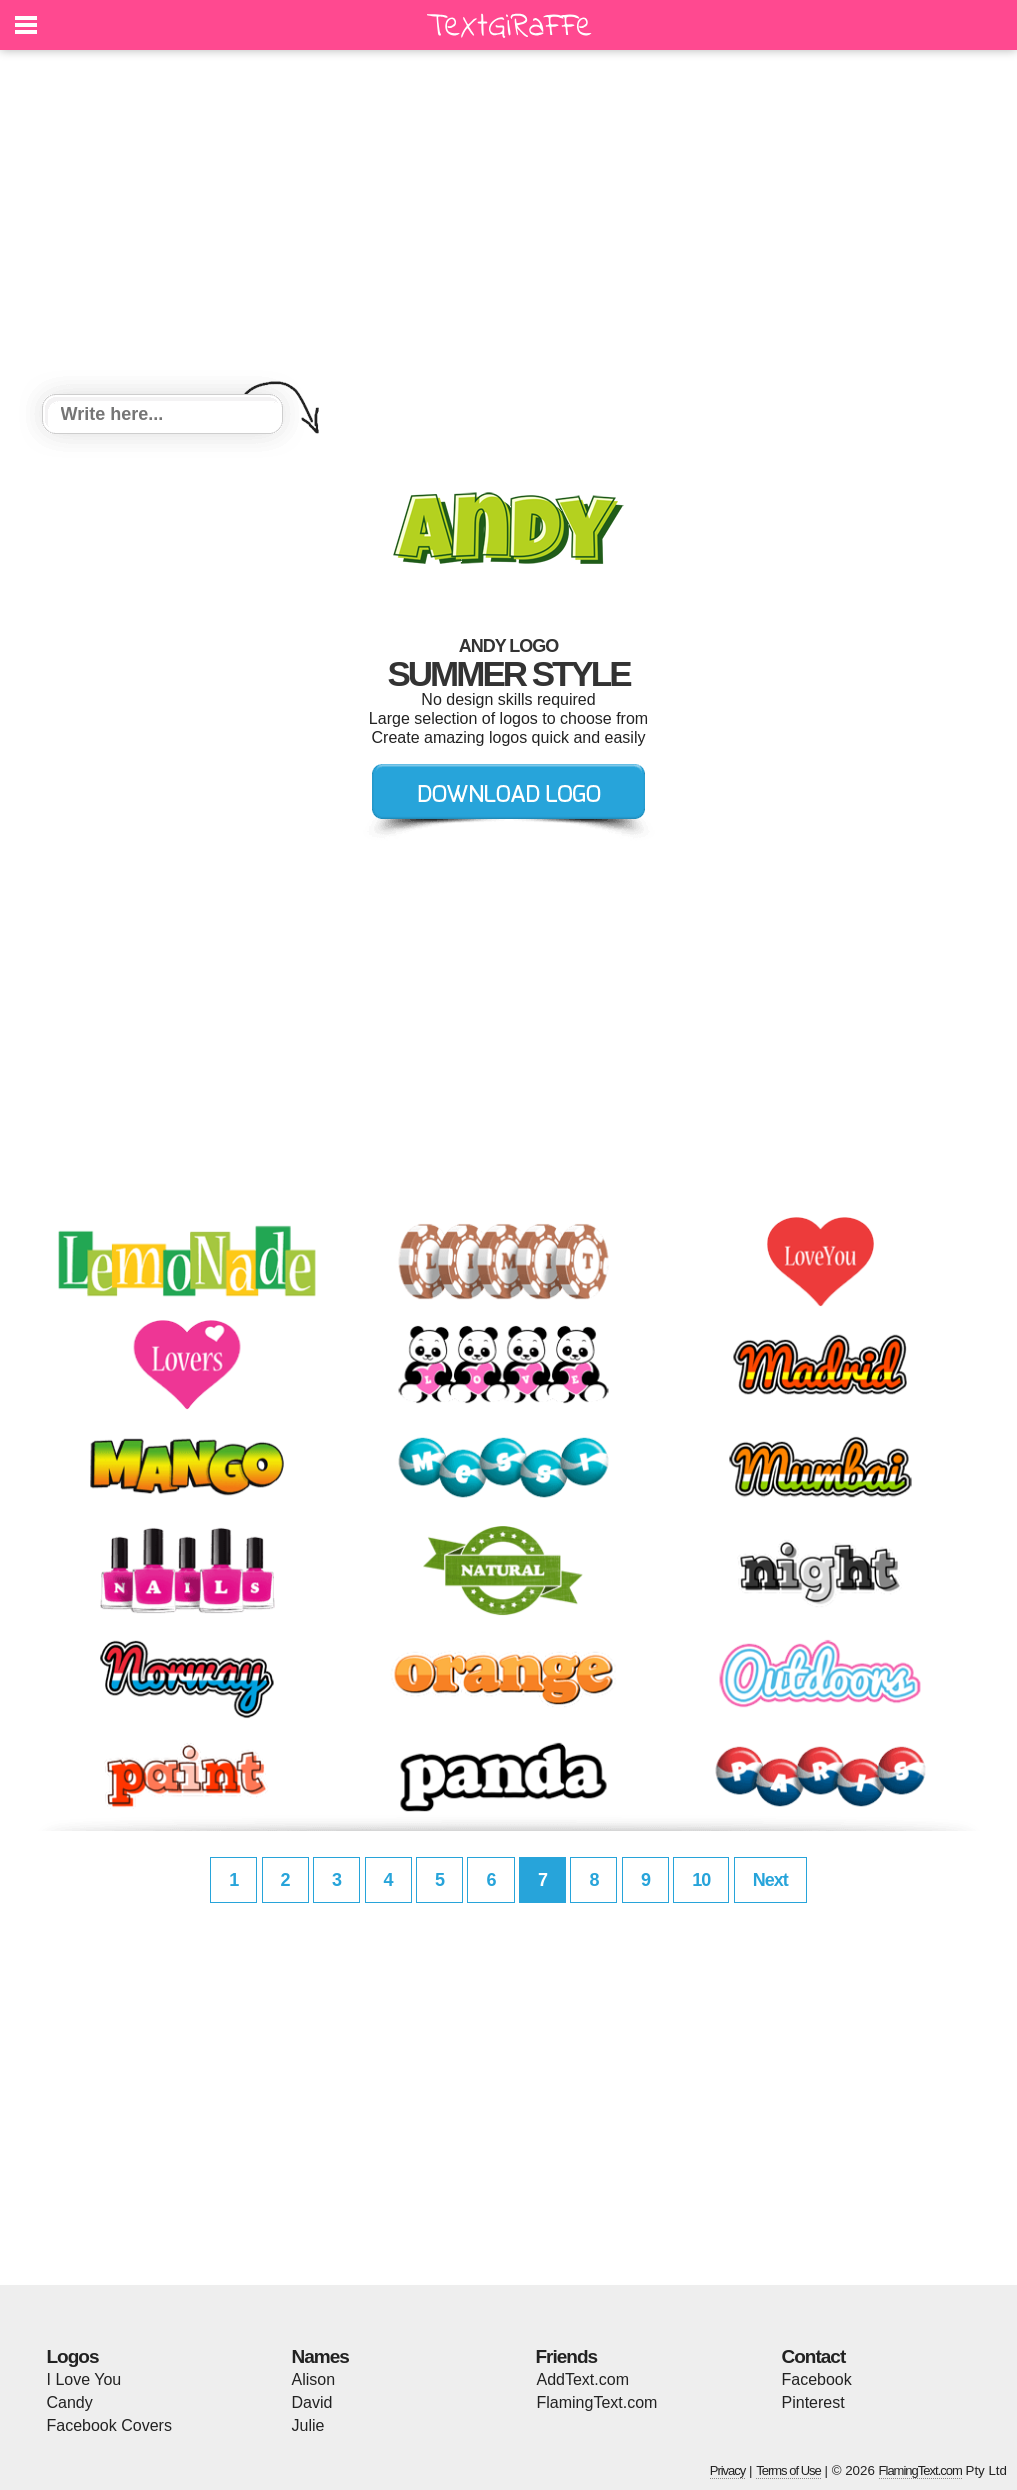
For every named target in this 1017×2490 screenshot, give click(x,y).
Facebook (817, 2379)
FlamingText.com (597, 2402)
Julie (308, 2425)
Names (320, 2356)
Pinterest (813, 2402)
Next (770, 1880)
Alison (314, 2379)
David (312, 2402)
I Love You (84, 2379)
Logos (73, 2356)
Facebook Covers (109, 2425)
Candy (70, 2402)
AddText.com (583, 2379)
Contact (814, 2356)
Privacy (728, 2470)
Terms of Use (788, 2470)
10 (701, 1880)
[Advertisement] (509, 225)
